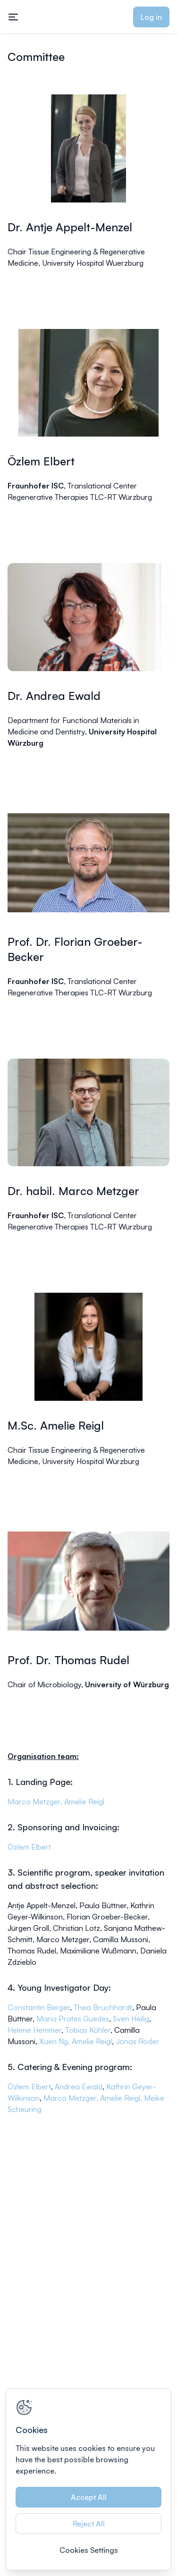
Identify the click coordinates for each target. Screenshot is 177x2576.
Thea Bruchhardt (103, 2007)
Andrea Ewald (78, 2086)
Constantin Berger (39, 2007)
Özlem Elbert (29, 1847)
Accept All (89, 2497)
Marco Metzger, (36, 1801)
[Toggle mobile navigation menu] (13, 17)
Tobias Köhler (87, 2030)
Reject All (89, 2523)
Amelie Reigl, (122, 2098)
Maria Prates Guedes (72, 2018)
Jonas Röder (137, 2041)
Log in (151, 17)
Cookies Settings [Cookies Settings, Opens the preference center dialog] (88, 2550)
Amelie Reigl (84, 1801)
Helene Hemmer (34, 2030)
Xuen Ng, (55, 2041)
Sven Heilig (131, 2018)
